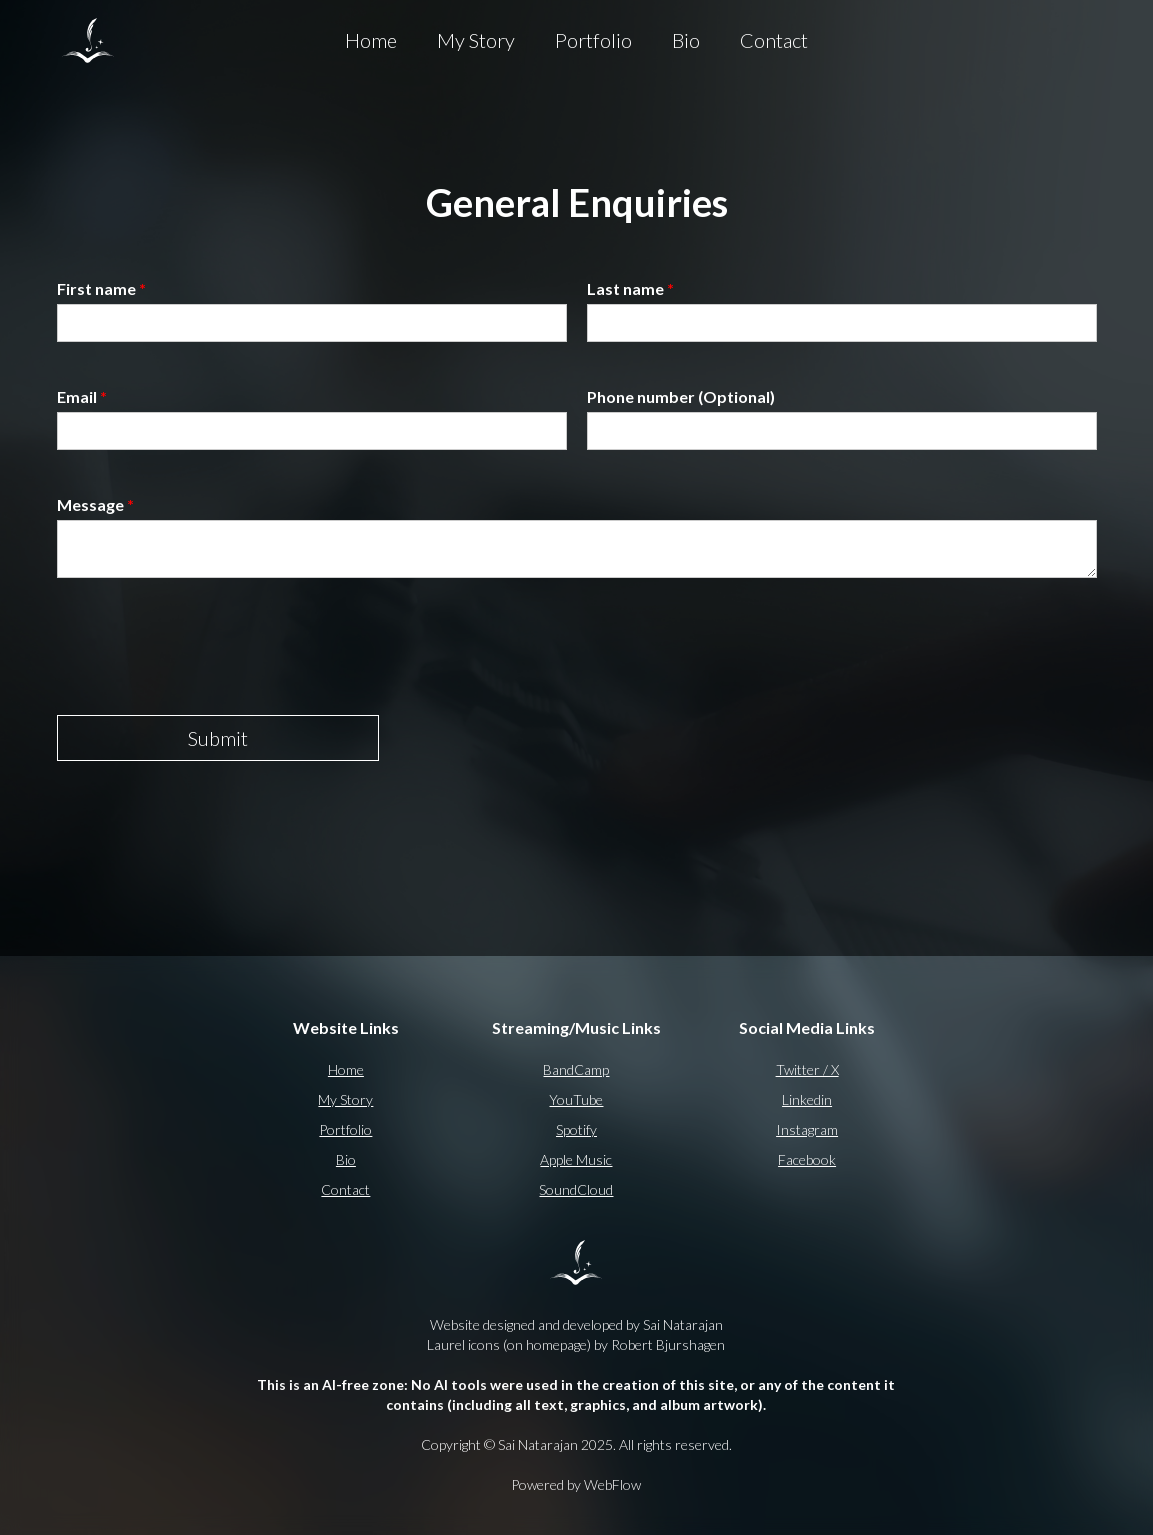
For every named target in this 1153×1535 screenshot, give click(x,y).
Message (95, 504)
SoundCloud (576, 1189)
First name (101, 288)
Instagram (807, 1129)
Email (82, 396)
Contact (774, 40)
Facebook (807, 1159)
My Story (476, 40)
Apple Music (576, 1159)
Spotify (576, 1129)
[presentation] (209, 647)
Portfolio (593, 40)
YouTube (576, 1099)
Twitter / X (807, 1069)
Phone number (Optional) (681, 396)
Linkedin (807, 1099)
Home (371, 40)
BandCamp (576, 1069)
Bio (686, 40)
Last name (630, 288)
